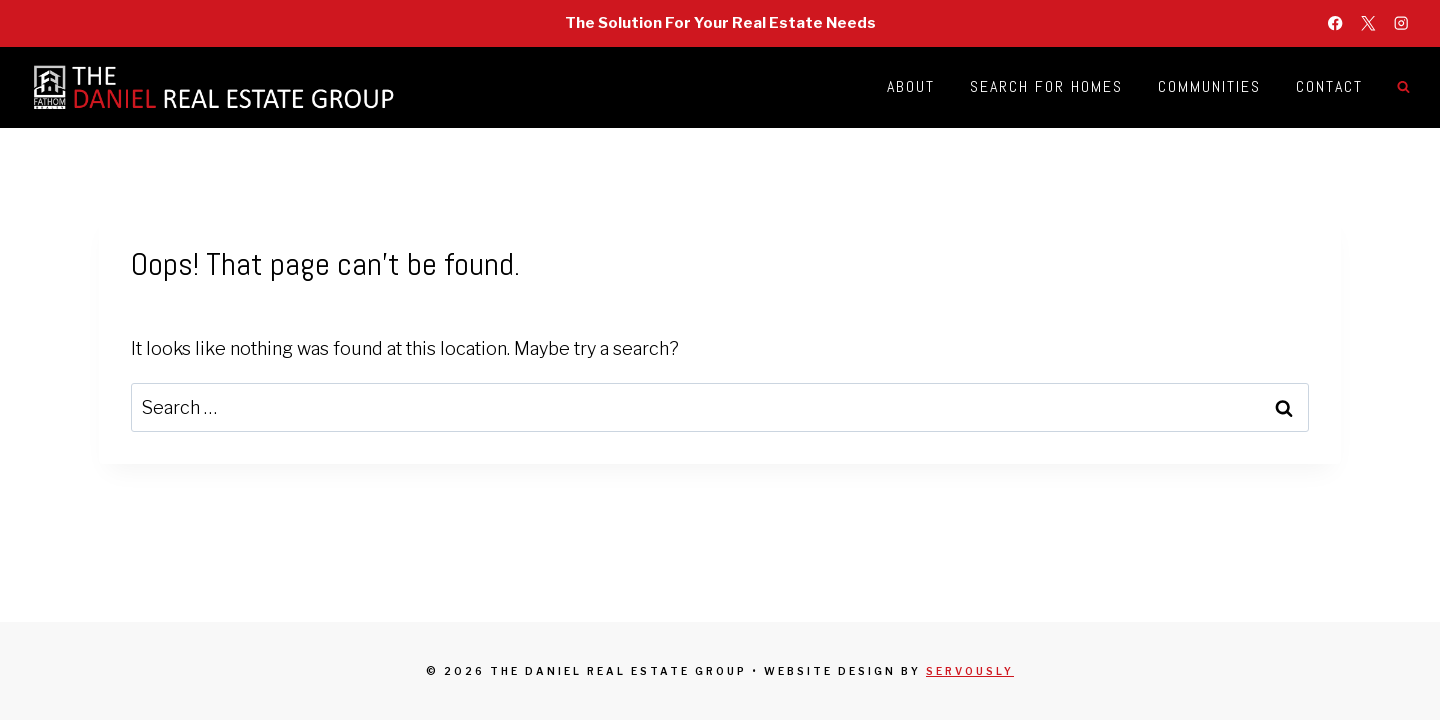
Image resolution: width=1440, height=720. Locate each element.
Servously (970, 671)
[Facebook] (1335, 23)
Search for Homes (1046, 86)
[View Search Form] (1403, 87)
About (911, 86)
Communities (1209, 86)
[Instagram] (1401, 23)
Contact (1329, 86)
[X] (1368, 23)
